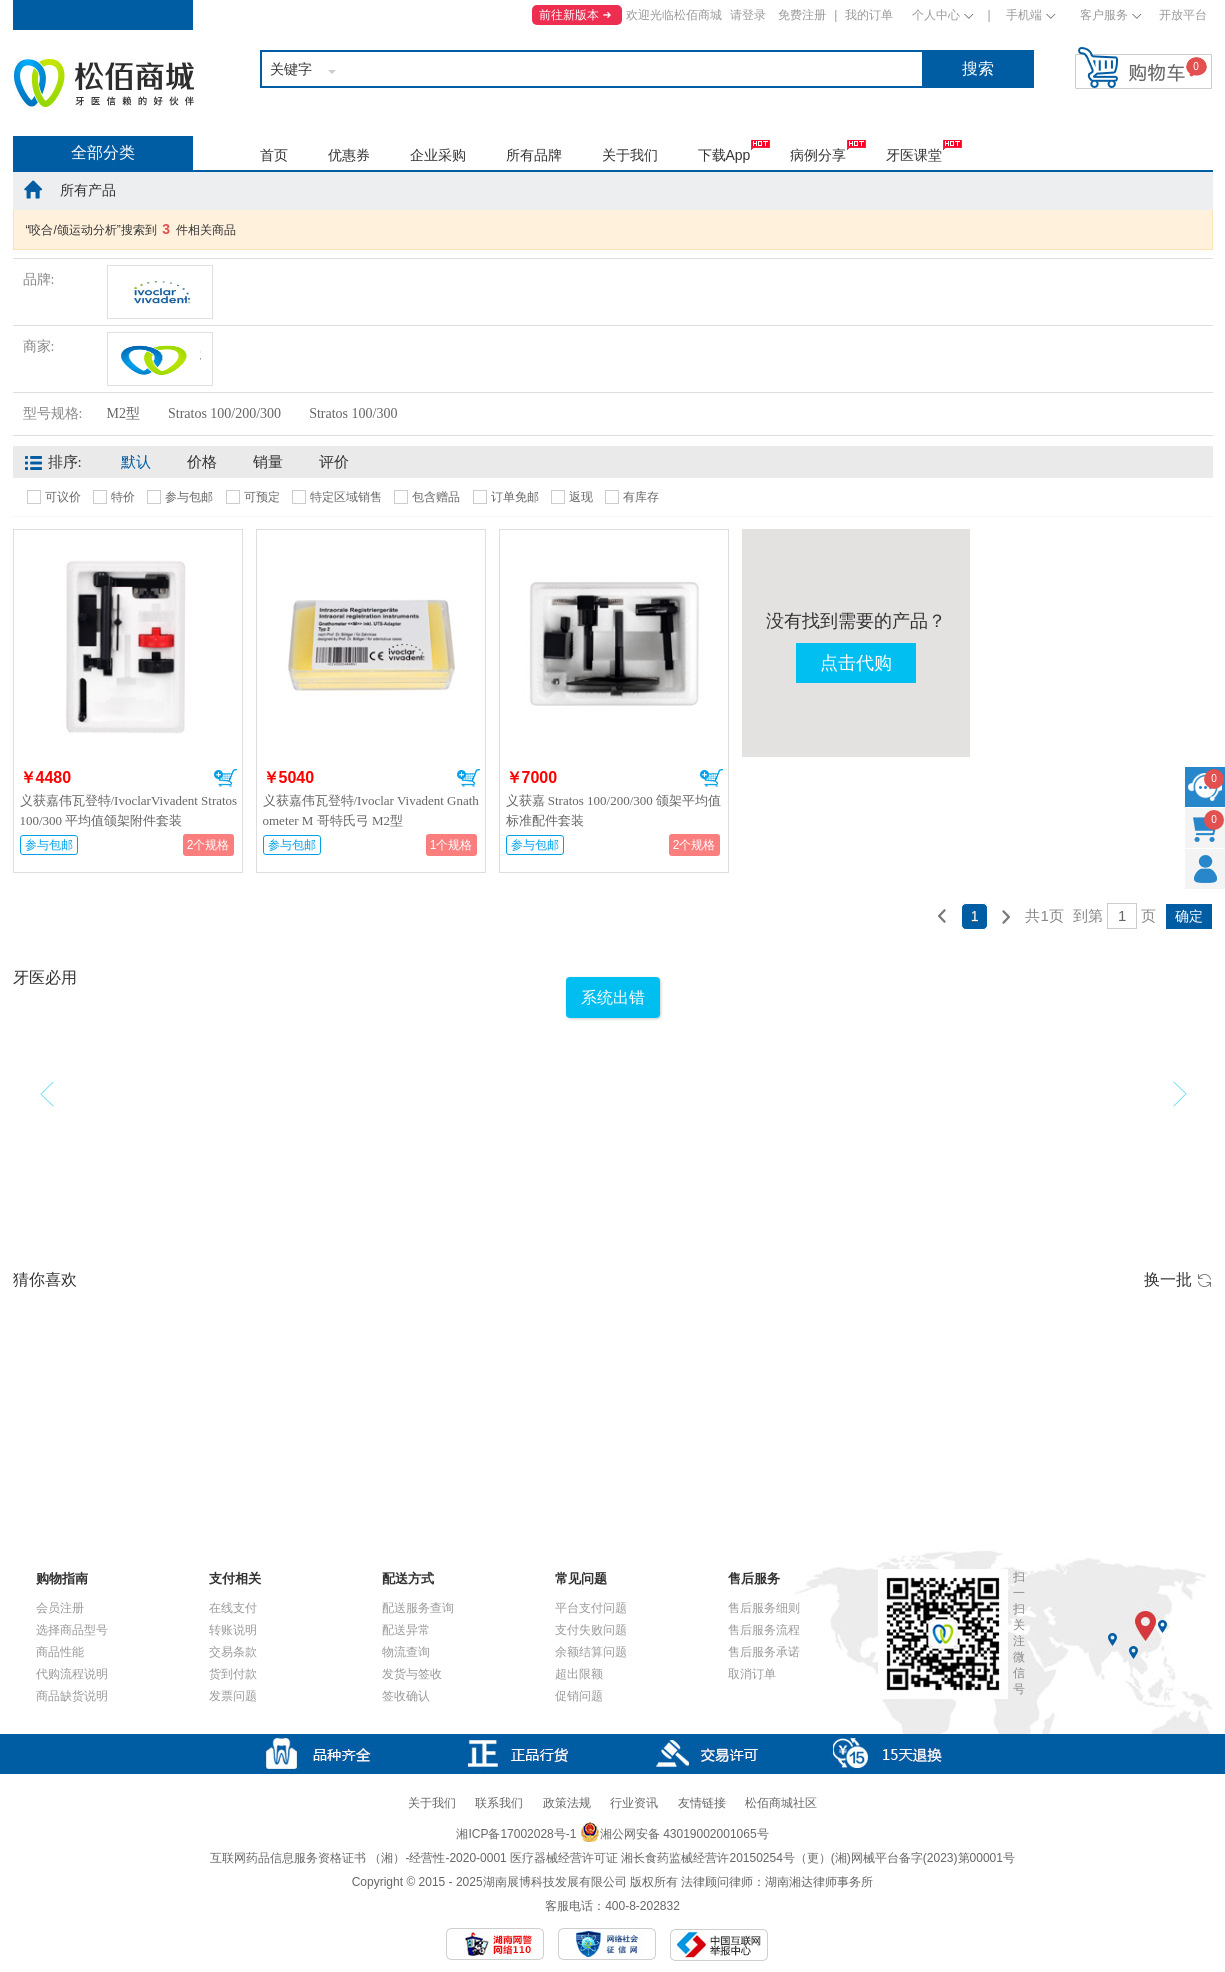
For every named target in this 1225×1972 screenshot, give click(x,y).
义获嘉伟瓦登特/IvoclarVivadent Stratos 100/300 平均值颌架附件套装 (129, 810)
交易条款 (233, 1652)
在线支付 (233, 1608)
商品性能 (60, 1652)
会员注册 (60, 1608)
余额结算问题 (591, 1652)
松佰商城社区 (781, 1803)
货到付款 (233, 1674)
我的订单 (869, 15)
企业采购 (438, 155)
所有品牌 (534, 155)
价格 (202, 462)
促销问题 (579, 1696)
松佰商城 (104, 83)
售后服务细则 (764, 1608)
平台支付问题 (591, 1608)
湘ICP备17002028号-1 (516, 1834)
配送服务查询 (418, 1608)
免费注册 (802, 15)
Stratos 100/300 (353, 413)
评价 (334, 462)
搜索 (978, 68)
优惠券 (349, 155)
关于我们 (630, 155)
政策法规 (567, 1803)
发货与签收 (412, 1674)
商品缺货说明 (72, 1696)
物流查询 (406, 1652)
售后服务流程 (764, 1630)
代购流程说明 (72, 1674)
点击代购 (856, 663)
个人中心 (936, 15)
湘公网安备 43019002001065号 (674, 1834)
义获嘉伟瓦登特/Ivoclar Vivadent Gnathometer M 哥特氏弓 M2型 (371, 810)
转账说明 (233, 1630)
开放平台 (1183, 15)
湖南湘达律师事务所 (819, 1882)
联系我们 (499, 1803)
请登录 (748, 15)
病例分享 (818, 155)
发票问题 (233, 1696)
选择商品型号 (72, 1630)
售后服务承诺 (764, 1652)
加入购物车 (225, 778)
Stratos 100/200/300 (224, 413)
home (33, 189)
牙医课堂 (914, 155)
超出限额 (579, 1674)
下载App (724, 155)
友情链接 (702, 1803)
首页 (274, 155)
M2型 (123, 413)
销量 (268, 462)
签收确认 (406, 1696)
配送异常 (406, 1630)
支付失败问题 (591, 1630)
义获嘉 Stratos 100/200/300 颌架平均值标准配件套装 (614, 810)
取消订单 (752, 1674)
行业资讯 (634, 1803)
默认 (136, 462)
